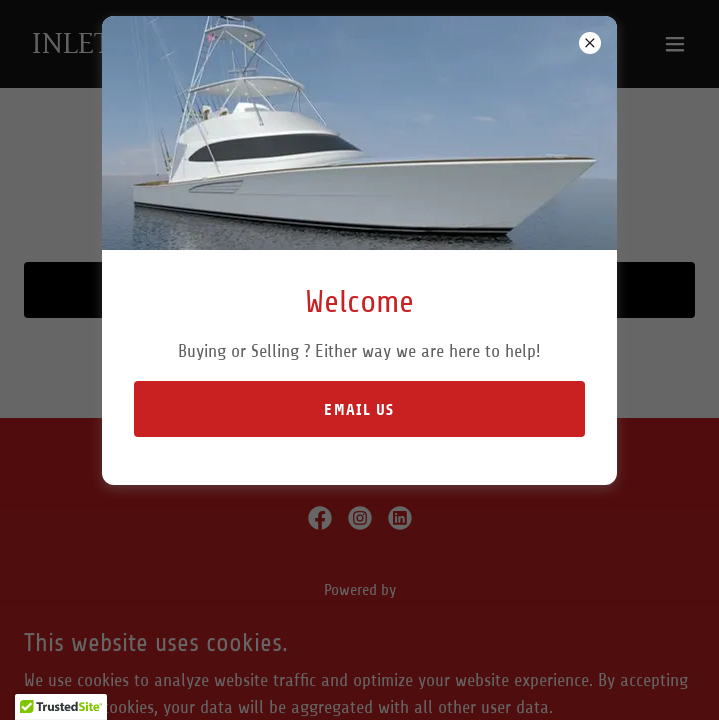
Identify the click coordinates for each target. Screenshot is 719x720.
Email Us (359, 409)
